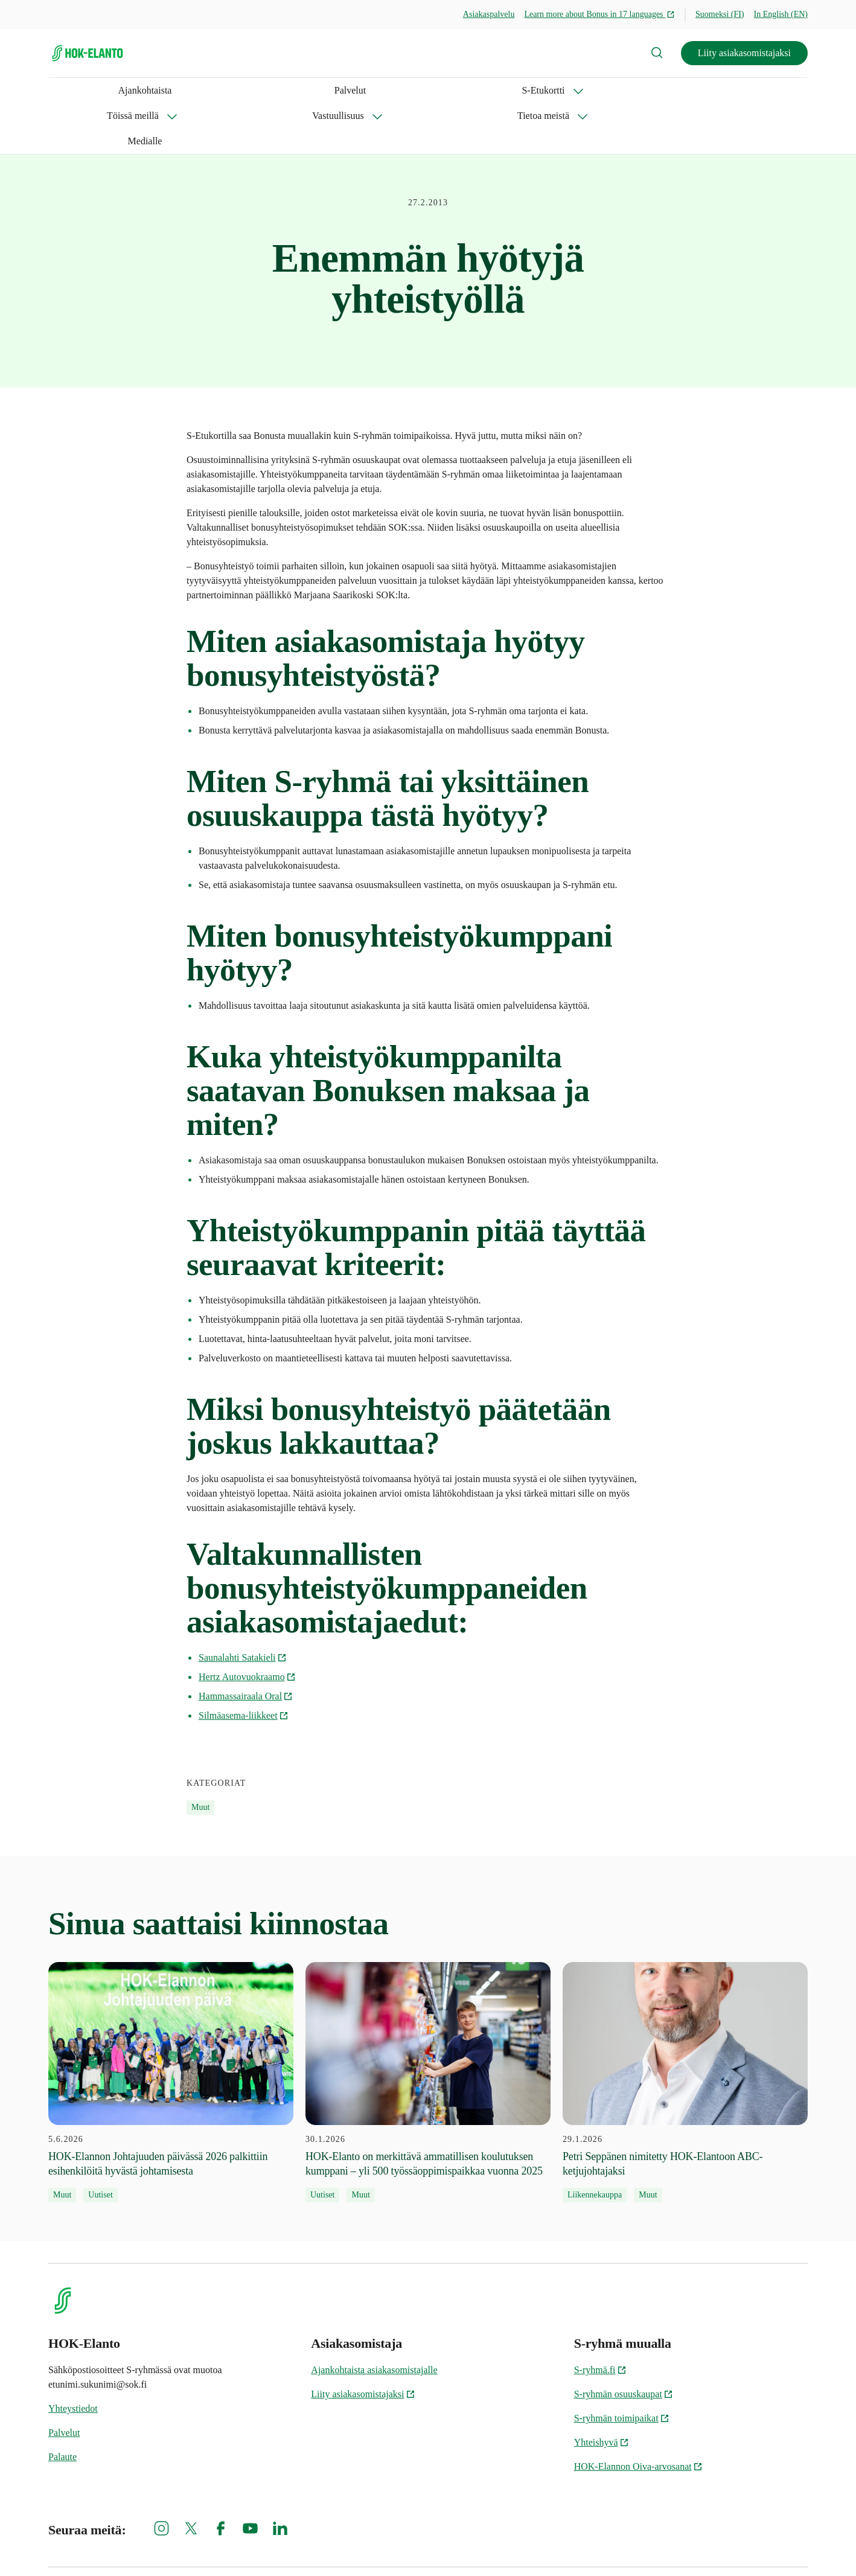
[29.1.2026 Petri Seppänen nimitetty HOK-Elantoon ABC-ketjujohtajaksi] (685, 2031)
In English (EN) (781, 14)
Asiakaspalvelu (489, 14)
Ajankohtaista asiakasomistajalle (374, 2319)
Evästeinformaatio (483, 2546)
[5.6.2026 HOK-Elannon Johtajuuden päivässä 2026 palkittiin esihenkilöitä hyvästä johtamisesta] (170, 2031)
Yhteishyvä (601, 2391)
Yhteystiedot (73, 2358)
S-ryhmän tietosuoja (578, 2546)
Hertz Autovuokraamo (247, 1626)
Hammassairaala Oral (246, 1645)
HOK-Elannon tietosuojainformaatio (699, 2546)
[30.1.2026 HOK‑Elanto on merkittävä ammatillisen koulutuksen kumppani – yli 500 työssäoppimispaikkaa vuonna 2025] (428, 2031)
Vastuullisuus (350, 90)
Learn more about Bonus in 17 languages (599, 14)
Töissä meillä (263, 90)
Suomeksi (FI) (719, 14)
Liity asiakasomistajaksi (744, 53)
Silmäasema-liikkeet (244, 1665)
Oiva (795, 2546)
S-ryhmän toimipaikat (621, 2367)
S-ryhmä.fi (600, 2319)
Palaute (62, 2406)
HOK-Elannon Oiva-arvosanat (638, 2416)
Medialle (518, 90)
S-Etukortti (179, 90)
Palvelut (129, 90)
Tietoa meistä (439, 90)
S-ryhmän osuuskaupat (623, 2343)
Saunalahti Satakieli (243, 1607)
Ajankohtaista (75, 90)
